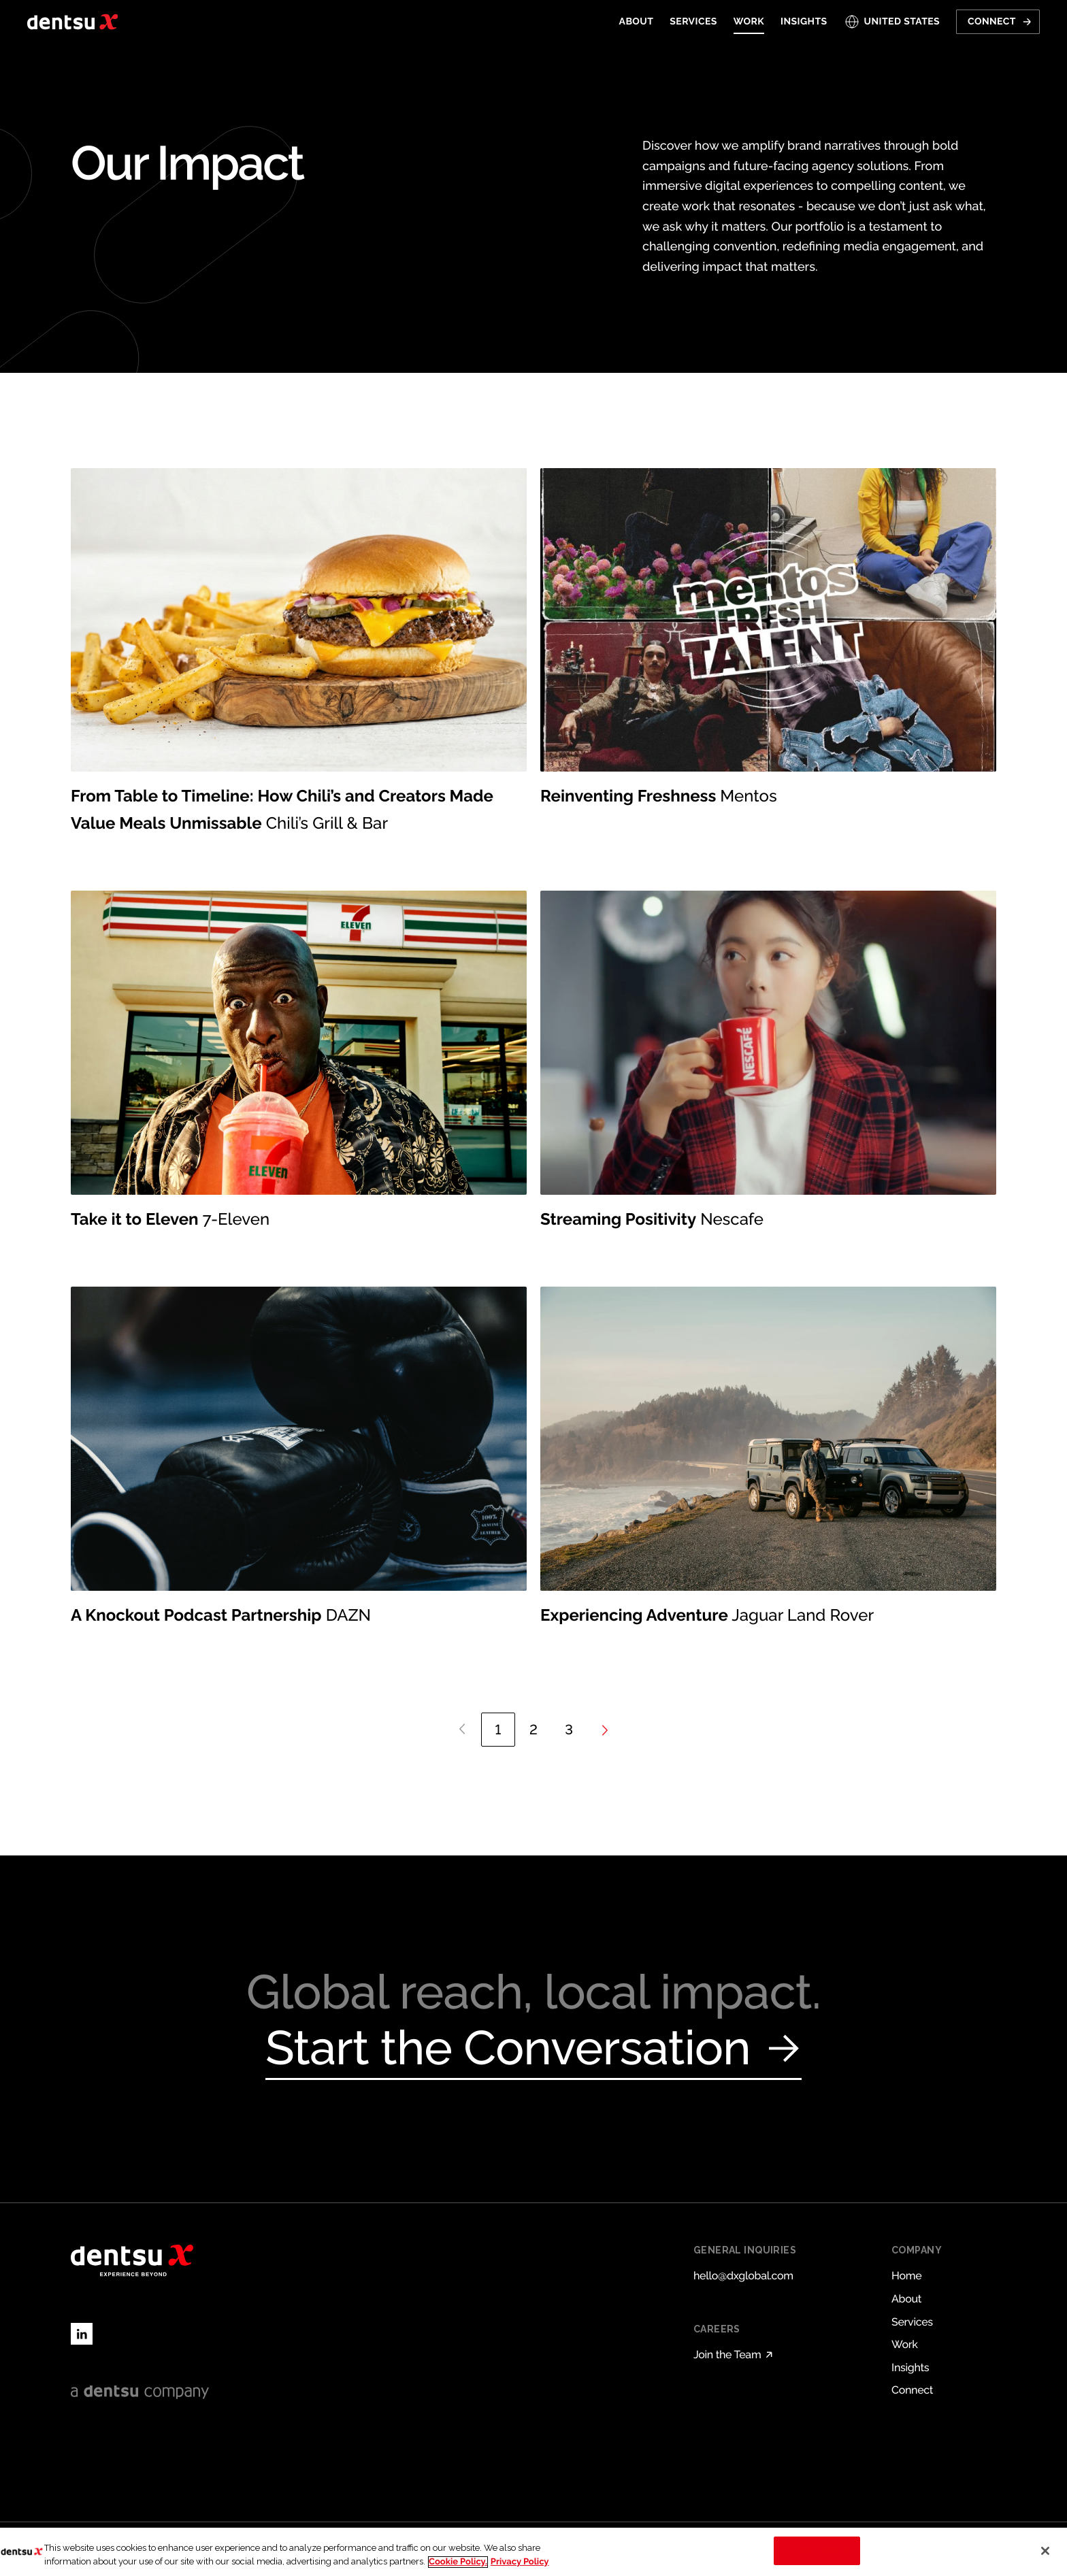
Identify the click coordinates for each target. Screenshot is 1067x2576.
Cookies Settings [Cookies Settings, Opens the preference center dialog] (817, 2550)
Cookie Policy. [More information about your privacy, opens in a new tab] (458, 2562)
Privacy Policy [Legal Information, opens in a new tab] (520, 2562)
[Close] (1045, 2551)
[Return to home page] (72, 22)
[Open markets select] (892, 22)
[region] (533, 2552)
